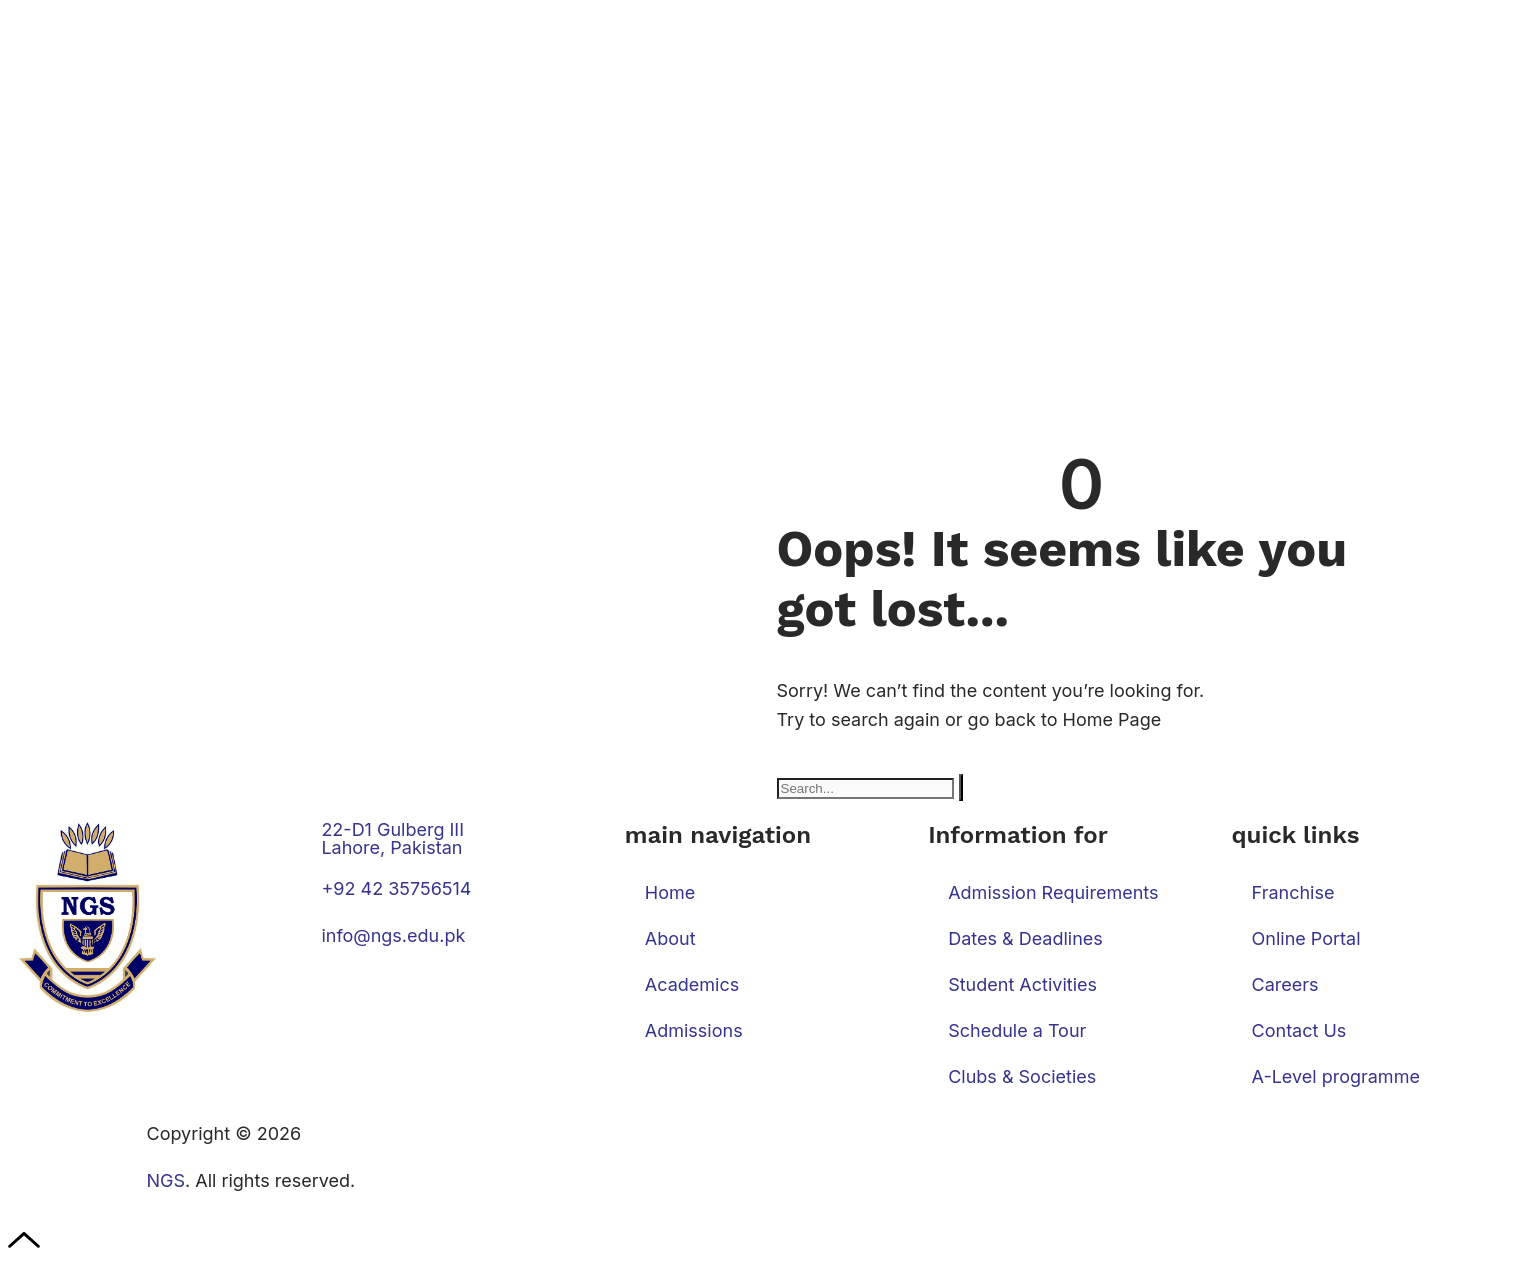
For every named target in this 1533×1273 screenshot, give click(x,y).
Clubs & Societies (1022, 1076)
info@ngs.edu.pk (393, 935)
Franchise (1293, 892)
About (670, 938)
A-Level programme (1336, 1076)
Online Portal (1306, 938)
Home (670, 892)
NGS (166, 1180)
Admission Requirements (1053, 892)
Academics (692, 984)
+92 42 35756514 (396, 888)
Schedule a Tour (1017, 1030)
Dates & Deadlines (1025, 938)
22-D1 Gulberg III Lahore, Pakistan (392, 838)
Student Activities (1022, 984)
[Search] (961, 787)
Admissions (694, 1030)
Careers (1285, 984)
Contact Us (1299, 1030)
